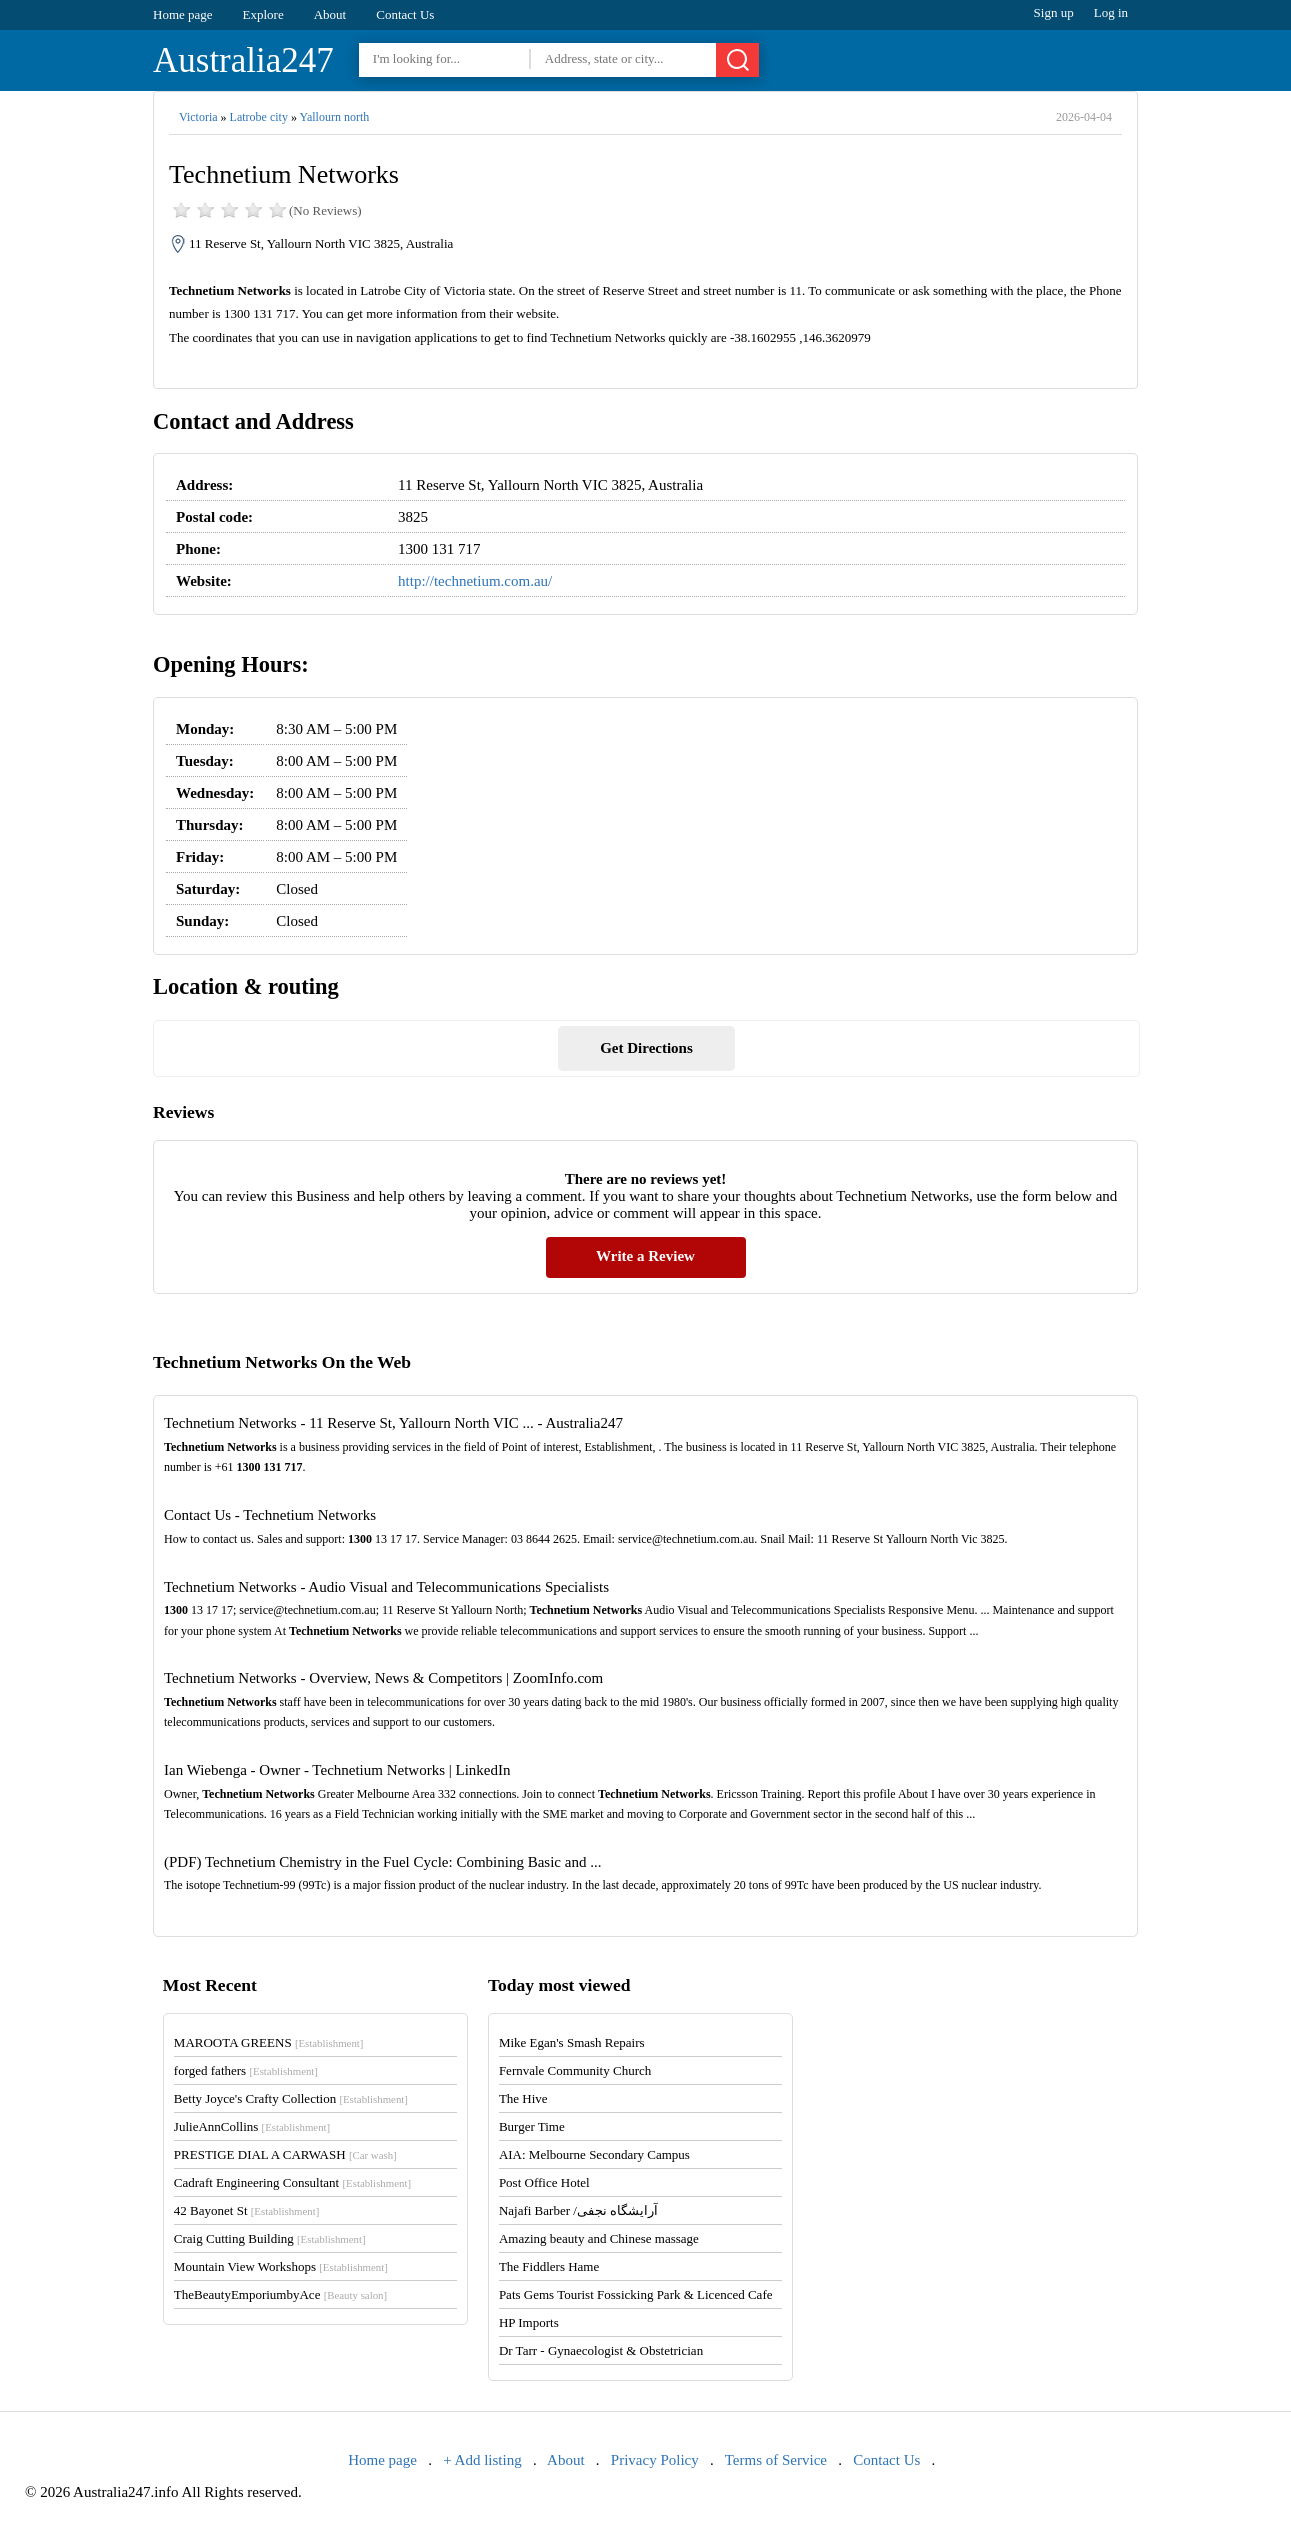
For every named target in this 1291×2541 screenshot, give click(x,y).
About (330, 14)
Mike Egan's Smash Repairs (572, 2042)
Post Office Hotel (544, 2182)
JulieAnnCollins (252, 2126)
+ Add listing (482, 2460)
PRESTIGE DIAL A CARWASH (285, 2154)
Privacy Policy (655, 2460)
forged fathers (246, 2070)
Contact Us (405, 14)
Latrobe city (259, 117)
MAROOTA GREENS (269, 2042)
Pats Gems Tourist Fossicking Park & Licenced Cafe (636, 2294)
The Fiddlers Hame (549, 2266)
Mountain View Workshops (281, 2266)
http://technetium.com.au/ (475, 581)
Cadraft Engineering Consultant (292, 2182)
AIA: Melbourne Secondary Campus (594, 2154)
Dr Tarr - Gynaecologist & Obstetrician (601, 2350)
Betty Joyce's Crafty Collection (291, 2098)
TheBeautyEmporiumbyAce (280, 2294)
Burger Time (532, 2126)
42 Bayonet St (247, 2210)
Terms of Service (776, 2460)
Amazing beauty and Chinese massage (599, 2238)
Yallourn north (334, 117)
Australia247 (243, 60)
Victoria (198, 117)
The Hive (523, 2098)
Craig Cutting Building (270, 2238)
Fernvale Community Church (575, 2070)
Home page (183, 14)
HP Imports (529, 2322)
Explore (263, 14)
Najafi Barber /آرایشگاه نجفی (578, 2210)
